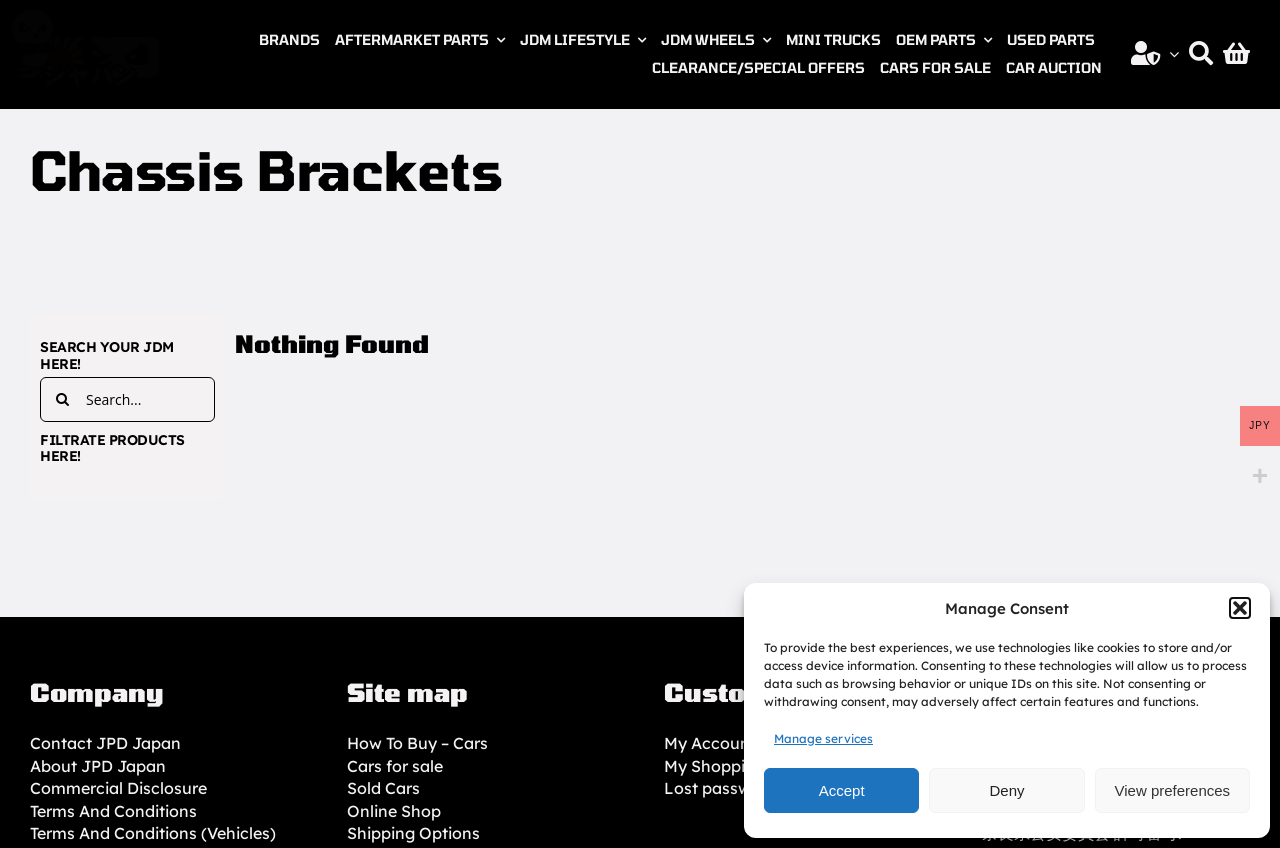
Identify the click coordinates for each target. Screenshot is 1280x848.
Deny (1006, 790)
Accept (842, 790)
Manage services (823, 738)
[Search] (1201, 54)
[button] (1240, 608)
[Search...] (127, 399)
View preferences (1173, 790)
